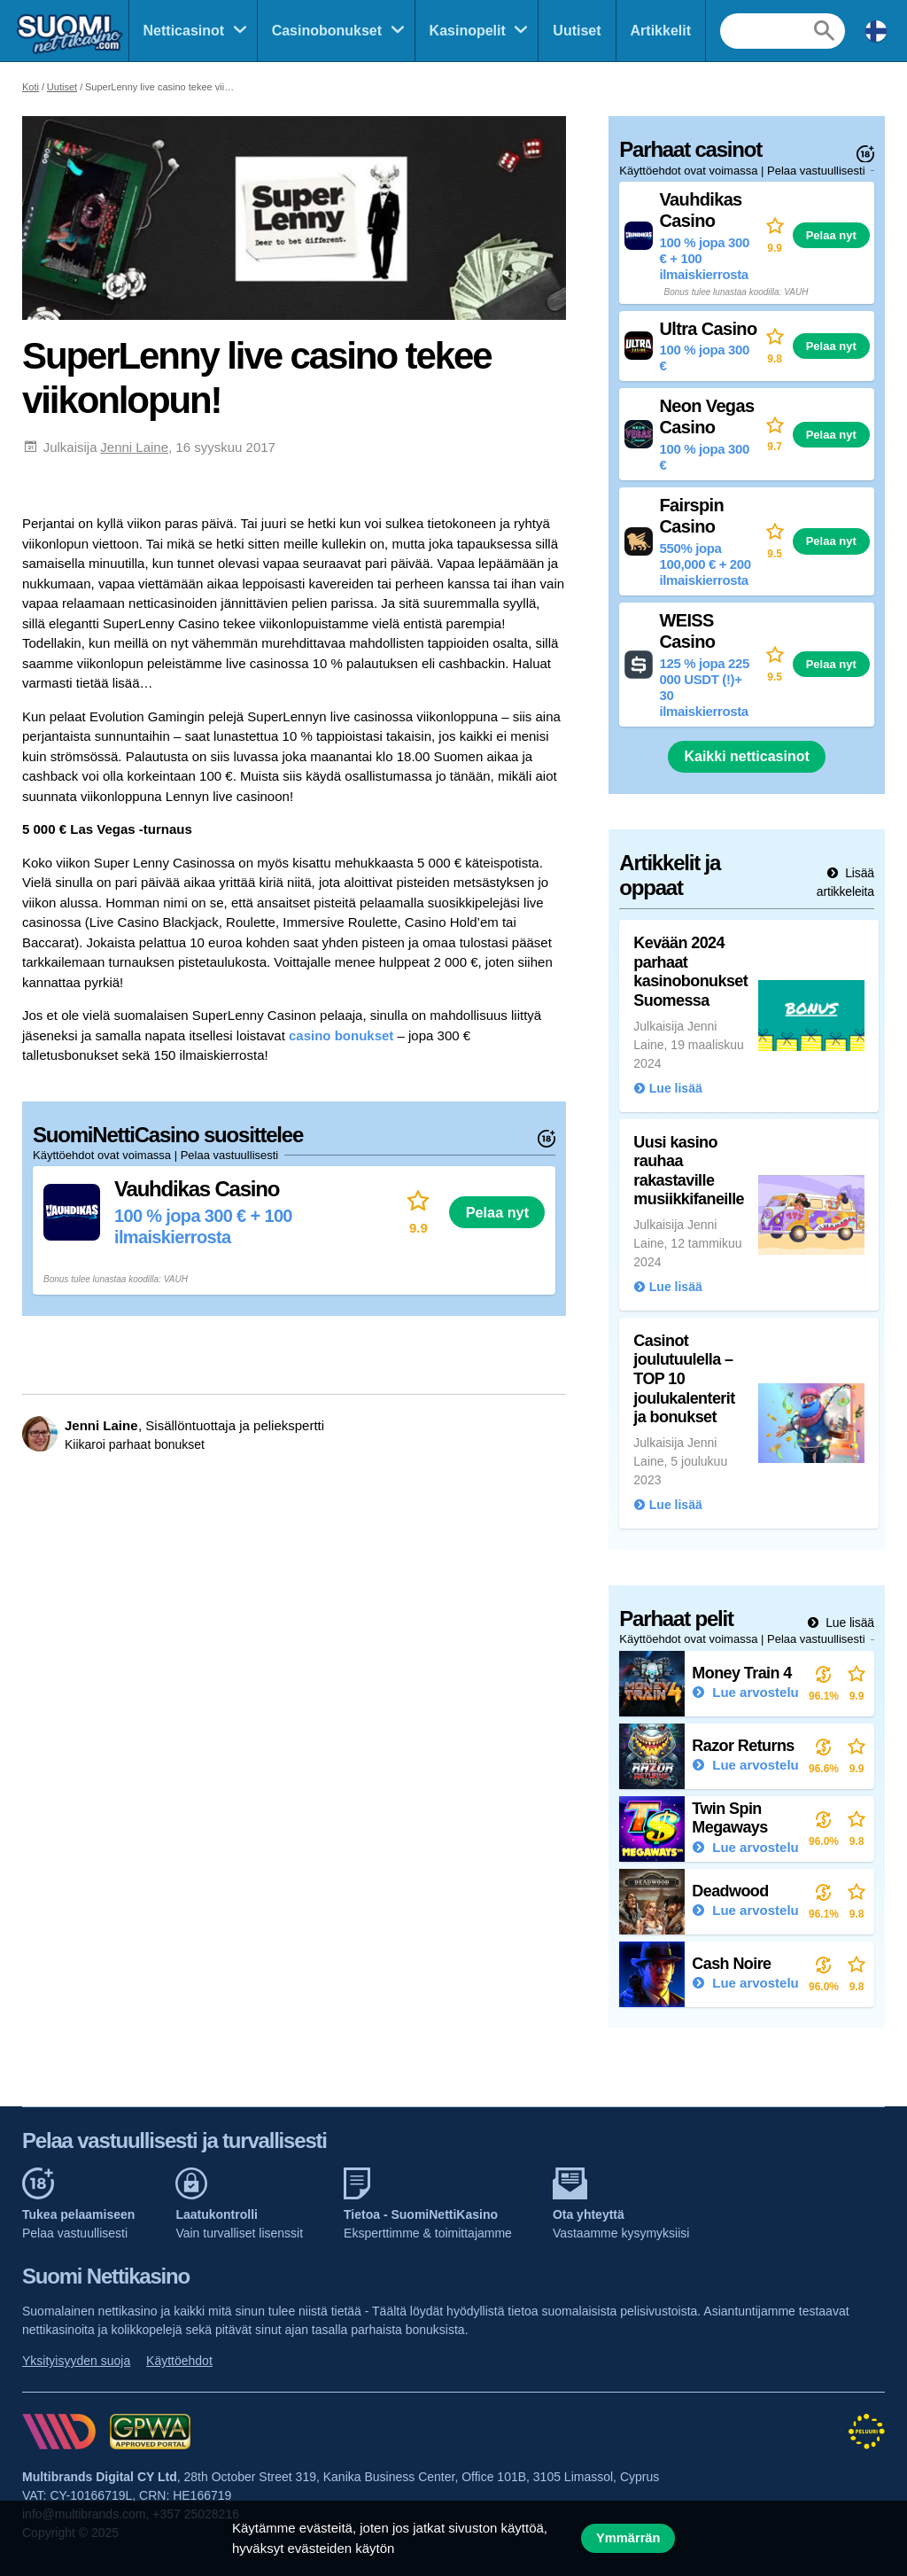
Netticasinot (184, 30)
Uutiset (577, 30)
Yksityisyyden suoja (76, 2361)
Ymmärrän (628, 2538)
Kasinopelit (468, 30)
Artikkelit (661, 30)
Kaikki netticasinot (746, 756)
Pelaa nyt (497, 1212)
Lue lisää (848, 1622)
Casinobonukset (327, 30)
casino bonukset (341, 1035)
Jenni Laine (134, 447)
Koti (30, 87)
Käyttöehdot (179, 2361)
